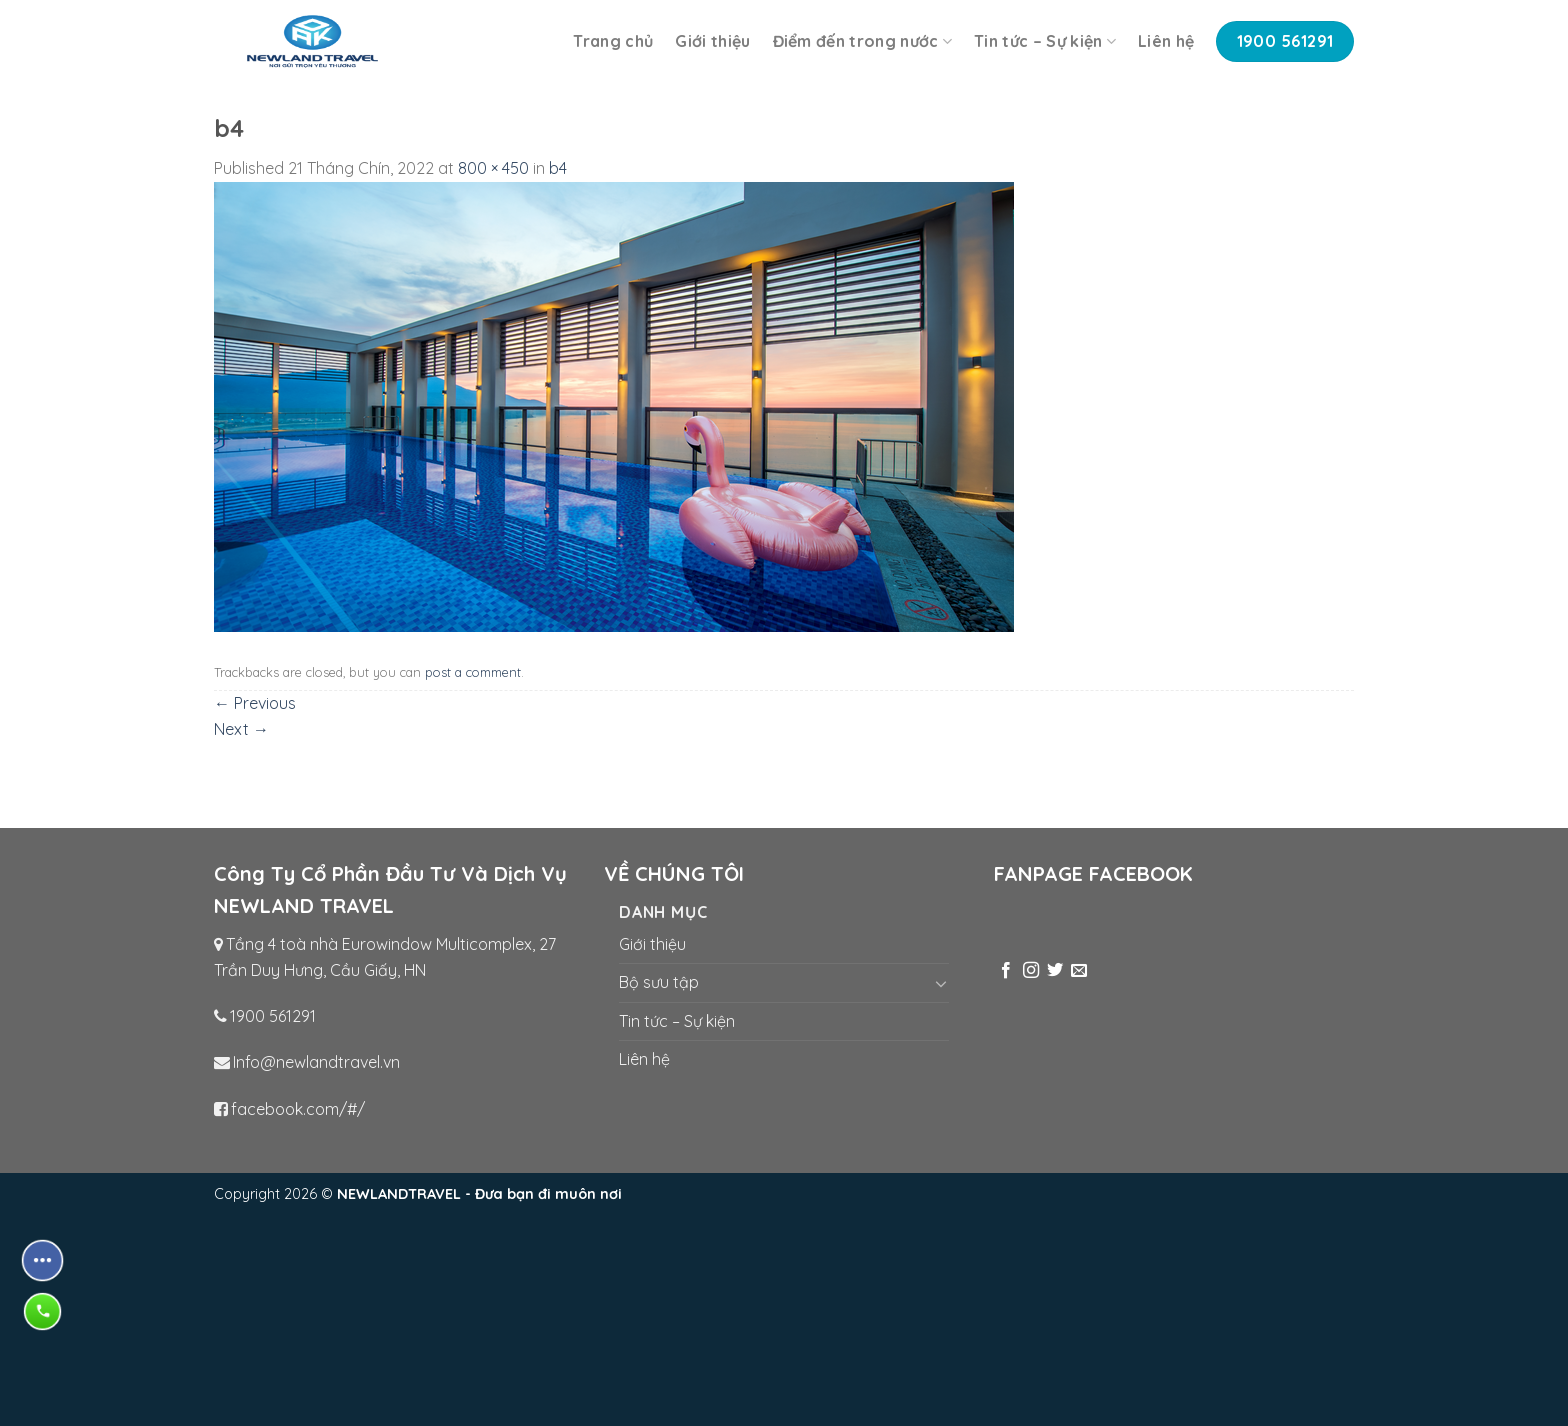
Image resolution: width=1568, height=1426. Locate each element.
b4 (558, 168)
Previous (255, 703)
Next (241, 729)
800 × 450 (493, 168)
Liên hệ (1166, 41)
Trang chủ (613, 41)
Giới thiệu (712, 41)
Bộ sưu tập (659, 982)
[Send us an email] (1079, 971)
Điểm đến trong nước (863, 41)
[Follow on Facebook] (1006, 971)
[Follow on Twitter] (1055, 971)
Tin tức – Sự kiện (1045, 41)
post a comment (473, 672)
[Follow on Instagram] (1031, 971)
